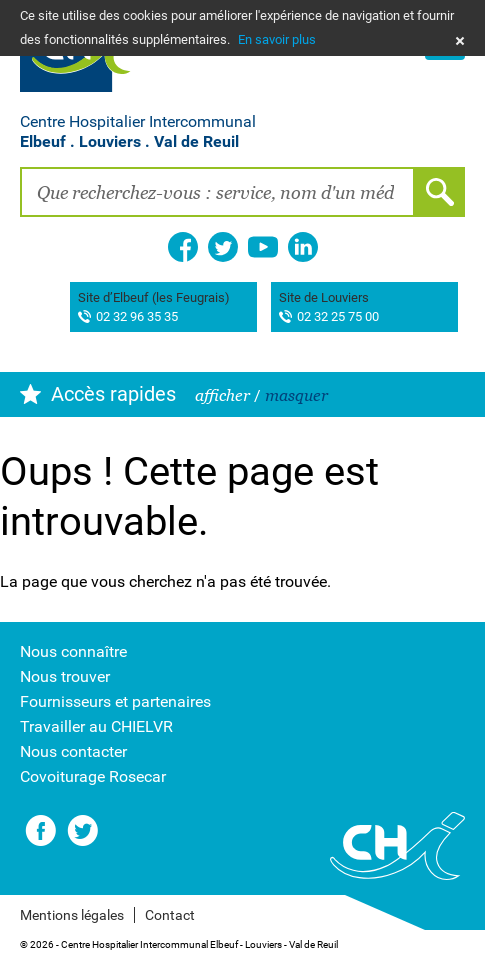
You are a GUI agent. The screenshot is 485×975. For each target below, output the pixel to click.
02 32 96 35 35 (137, 317)
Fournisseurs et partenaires (115, 701)
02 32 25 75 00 (338, 317)
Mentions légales (72, 915)
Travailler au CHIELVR (96, 726)
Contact (170, 915)
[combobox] (217, 192)
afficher (222, 395)
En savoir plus (277, 39)
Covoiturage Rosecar (93, 776)
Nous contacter (73, 751)
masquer (296, 395)
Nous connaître (73, 651)
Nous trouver (65, 676)
